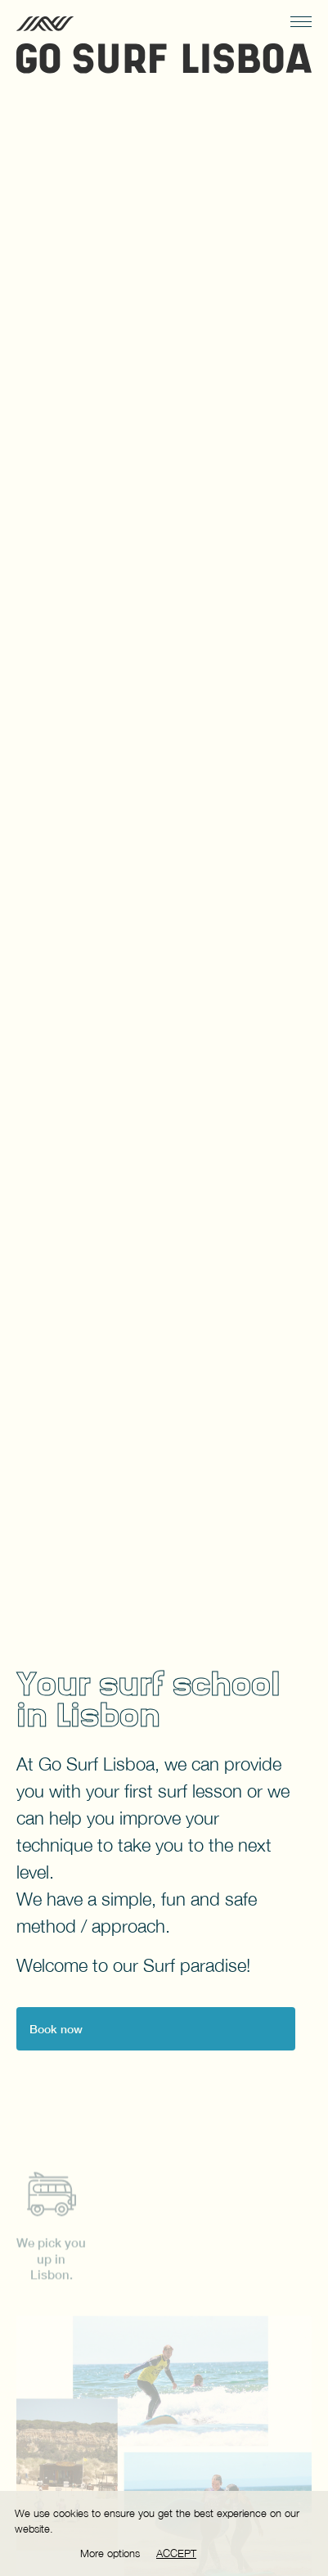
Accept (176, 2553)
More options (110, 2553)
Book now (56, 2029)
